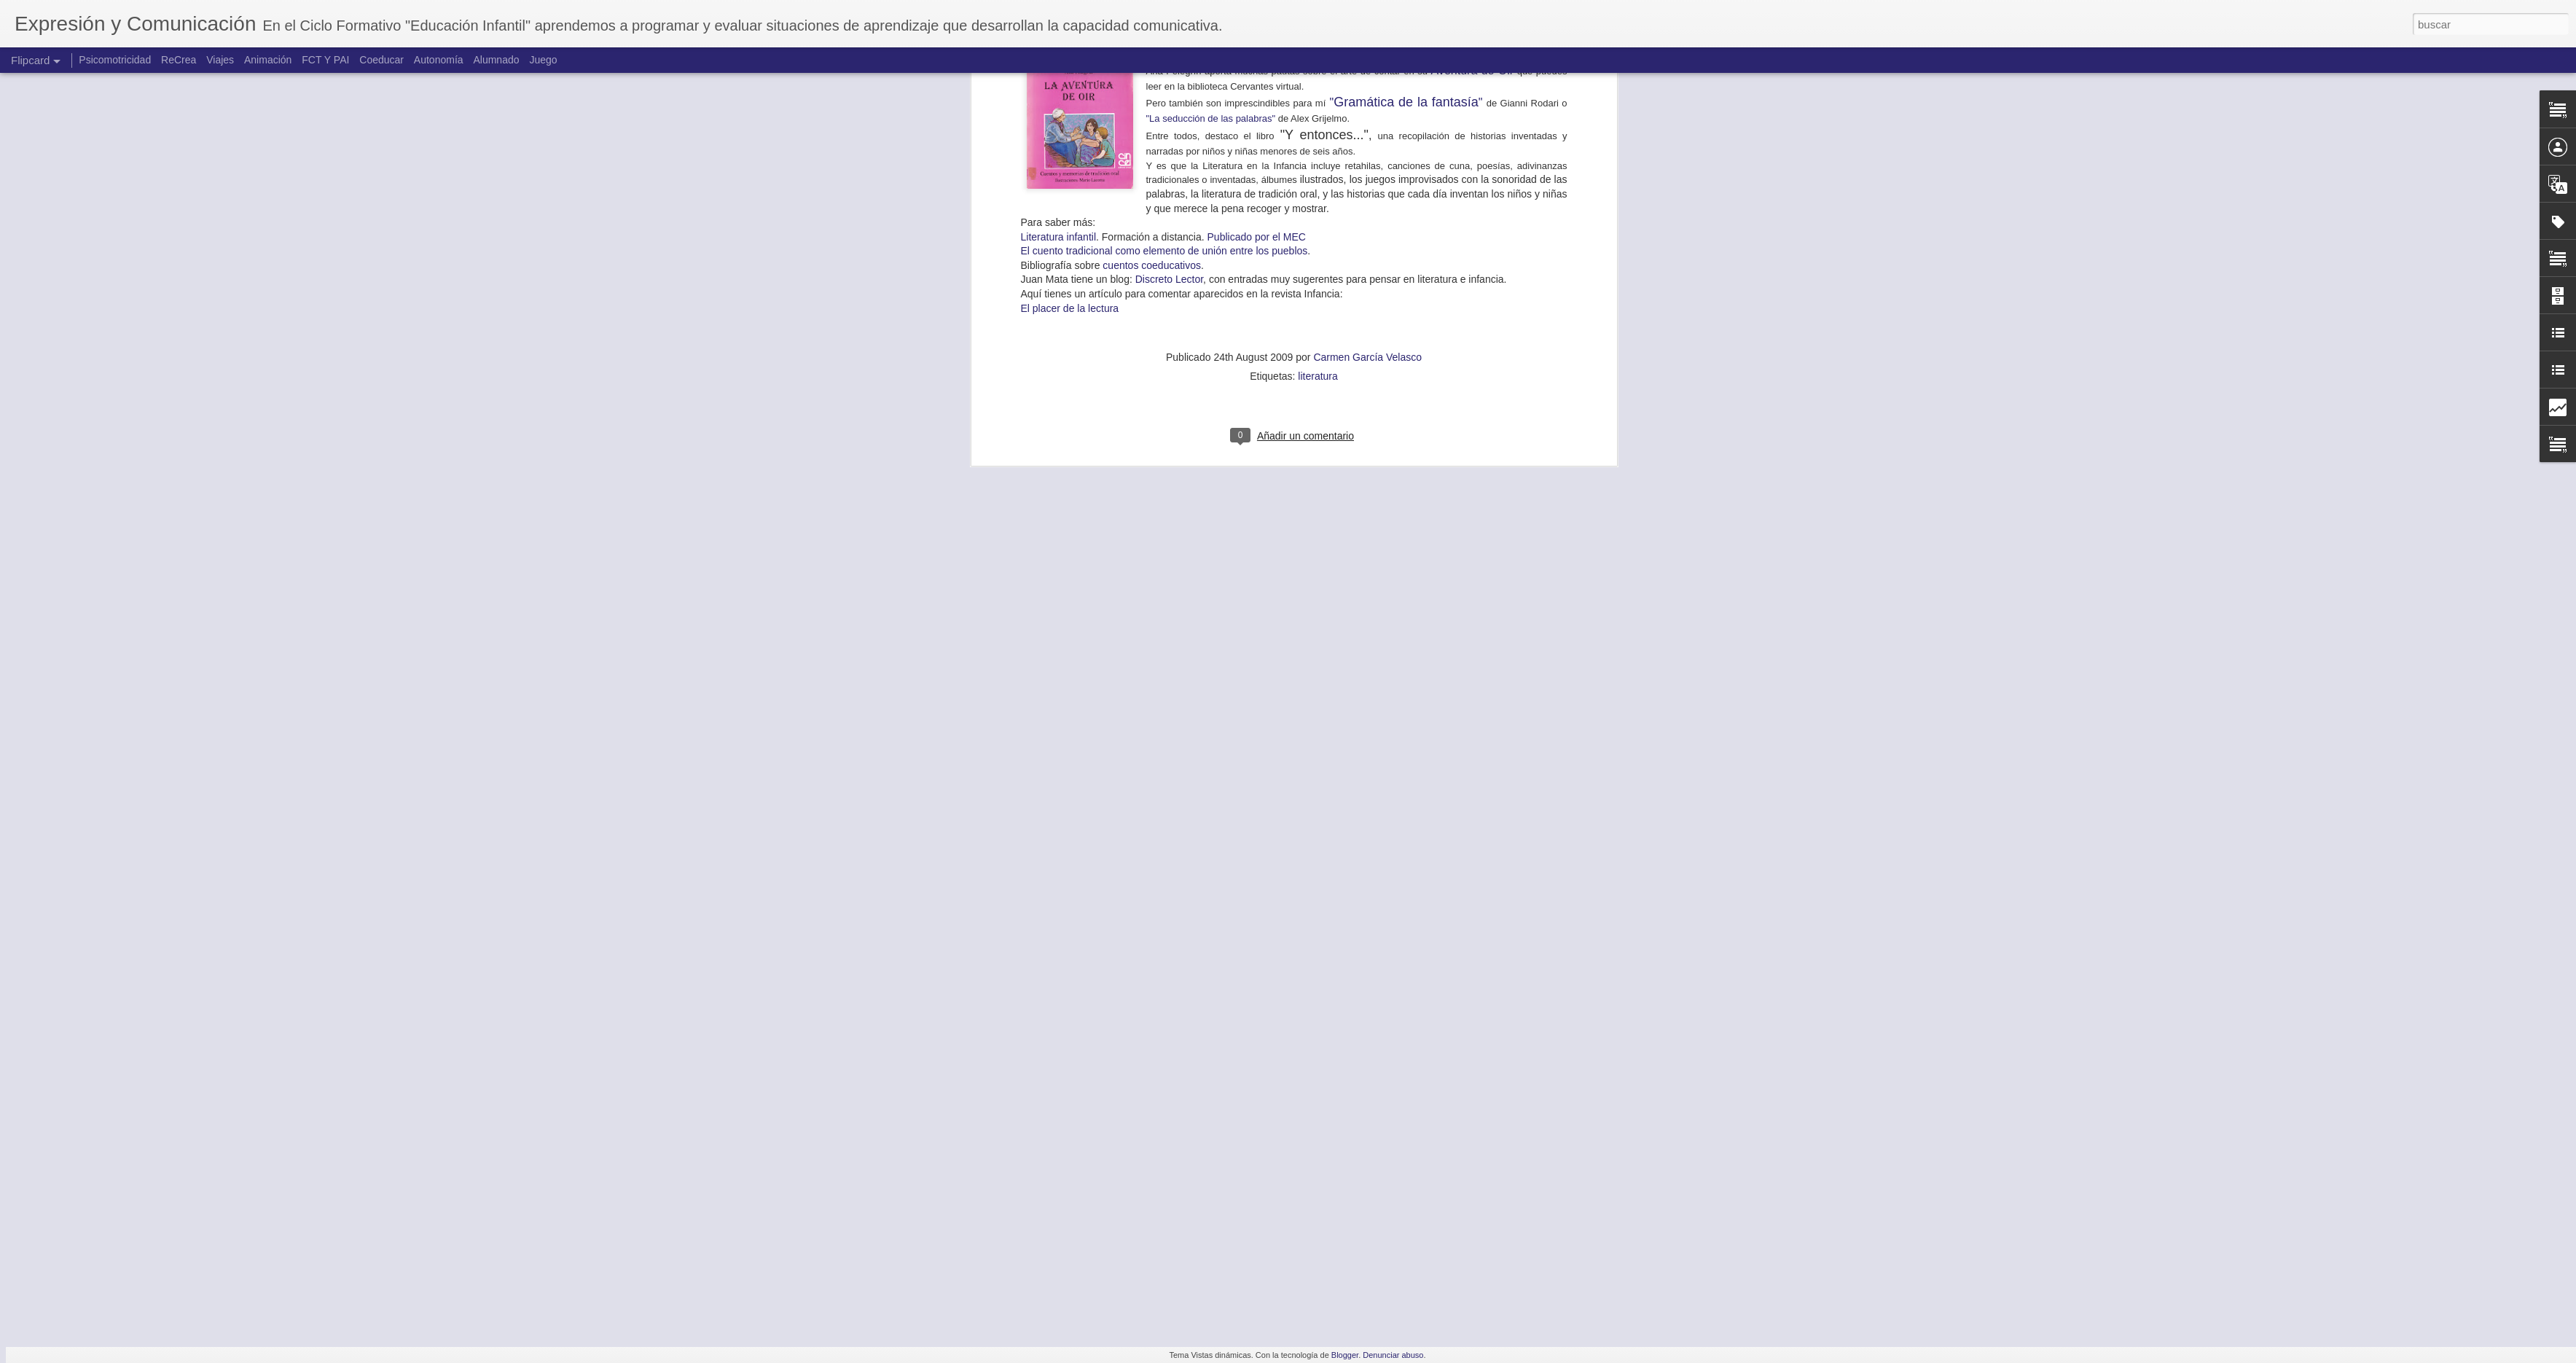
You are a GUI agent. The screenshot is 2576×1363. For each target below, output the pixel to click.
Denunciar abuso (1393, 1355)
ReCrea (178, 60)
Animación (267, 60)
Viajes (220, 60)
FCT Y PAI (325, 60)
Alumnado (496, 60)
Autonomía (438, 60)
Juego (543, 60)
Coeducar (381, 60)
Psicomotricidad (115, 60)
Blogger (1344, 1355)
